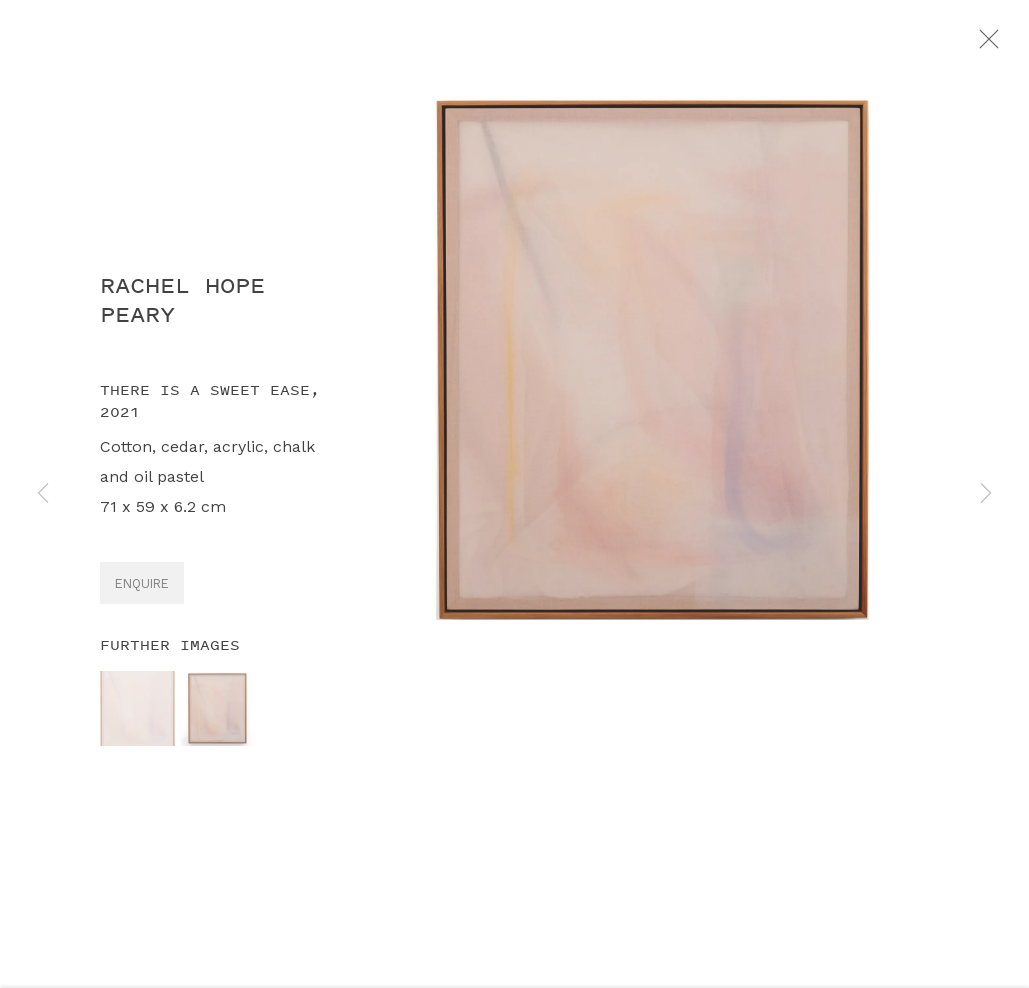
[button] (137, 716)
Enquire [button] (142, 591)
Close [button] (1004, 45)
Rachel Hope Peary (182, 308)
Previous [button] (43, 494)
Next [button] (986, 494)
